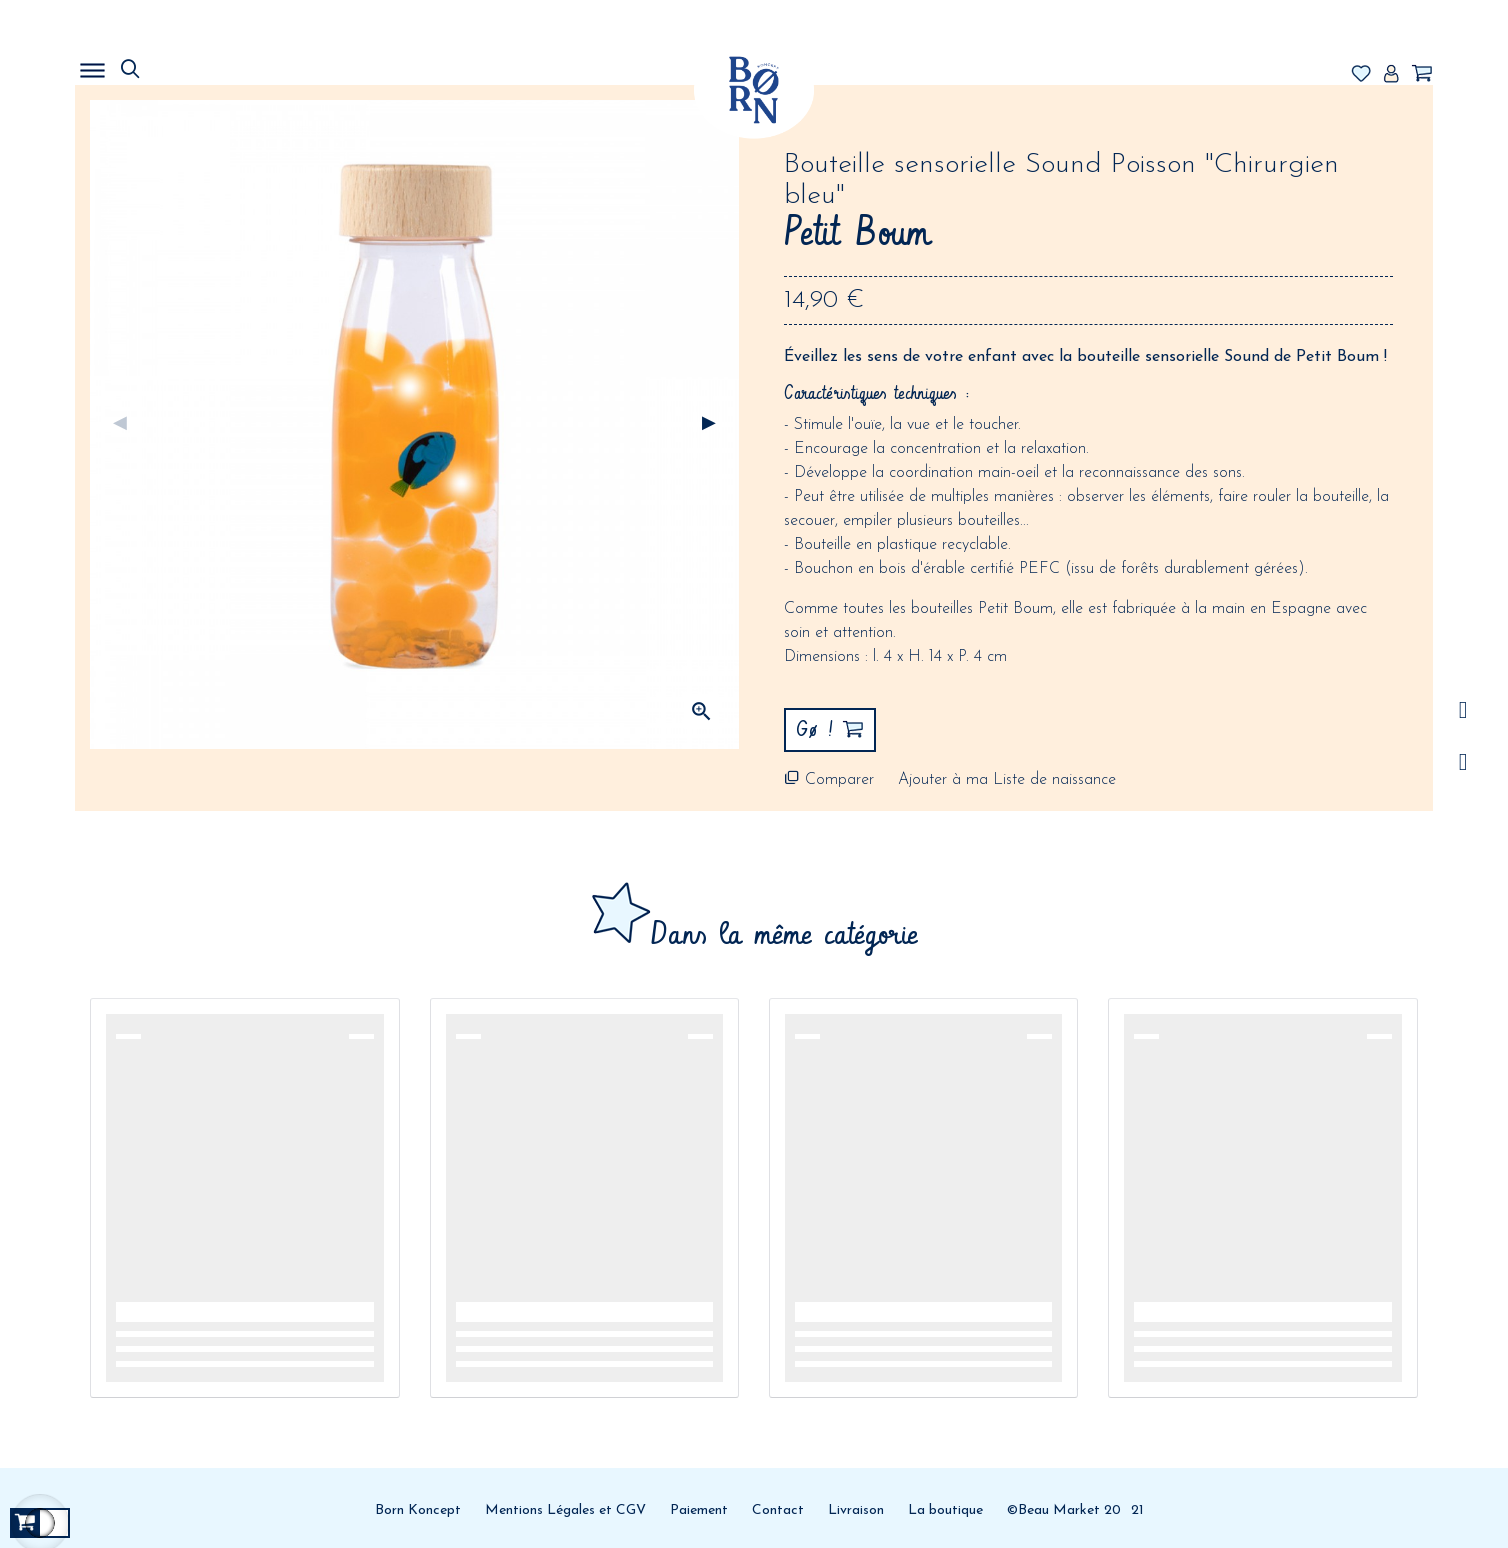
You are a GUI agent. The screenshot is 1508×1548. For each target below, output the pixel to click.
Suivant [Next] (709, 424)
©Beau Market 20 (1064, 1510)
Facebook (1463, 762)
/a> (1463, 710)
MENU (195, 65)
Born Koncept (418, 1510)
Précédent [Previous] (120, 424)
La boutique (945, 1510)
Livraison (856, 1510)
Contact (778, 1510)
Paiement (699, 1510)
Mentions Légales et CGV (565, 1510)
